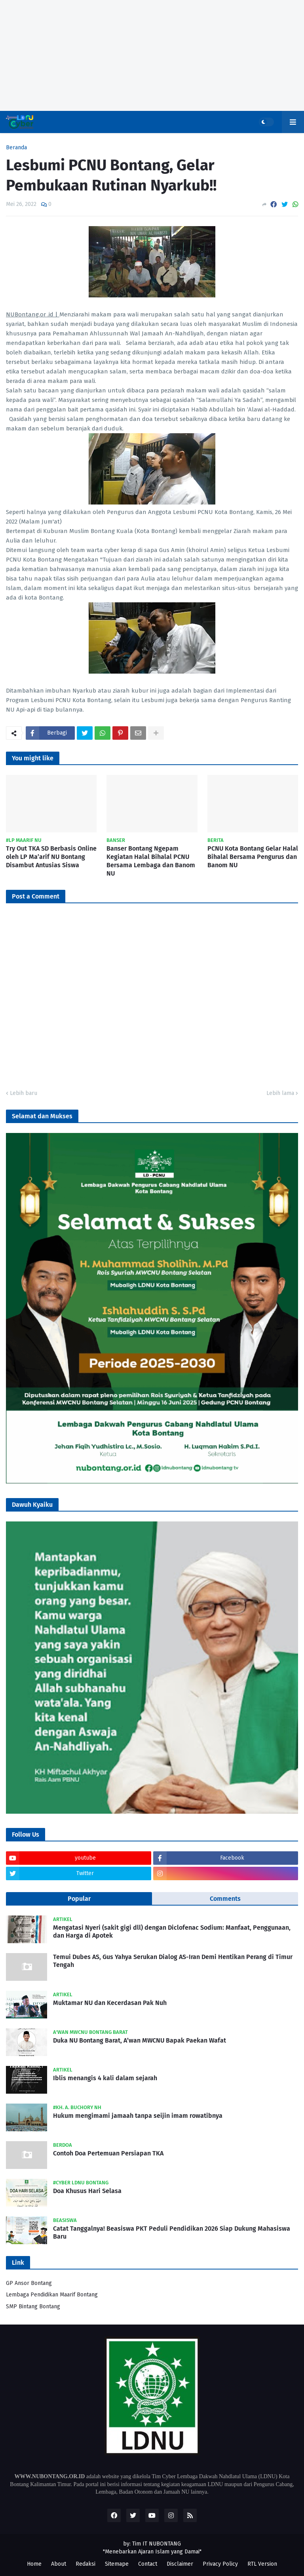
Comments (225, 1898)
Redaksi (85, 2564)
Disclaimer (180, 2564)
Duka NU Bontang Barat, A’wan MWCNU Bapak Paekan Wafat (139, 2040)
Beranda (16, 147)
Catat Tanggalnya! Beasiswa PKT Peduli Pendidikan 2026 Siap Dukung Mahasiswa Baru (171, 2233)
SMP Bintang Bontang (33, 2306)
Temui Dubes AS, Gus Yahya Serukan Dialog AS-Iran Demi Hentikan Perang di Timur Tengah (173, 1961)
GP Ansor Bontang (29, 2283)
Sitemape (117, 2564)
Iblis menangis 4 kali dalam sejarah (105, 2078)
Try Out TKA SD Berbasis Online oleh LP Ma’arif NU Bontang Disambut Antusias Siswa (51, 857)
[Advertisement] (152, 55)
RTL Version (262, 2564)
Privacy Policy (220, 2564)
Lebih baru (23, 1093)
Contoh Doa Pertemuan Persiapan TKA (108, 2153)
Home (34, 2564)
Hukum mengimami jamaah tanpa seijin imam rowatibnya (137, 2115)
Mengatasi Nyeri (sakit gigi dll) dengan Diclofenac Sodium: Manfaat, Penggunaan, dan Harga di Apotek (172, 1932)
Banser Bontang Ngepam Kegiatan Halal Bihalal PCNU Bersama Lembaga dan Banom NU (150, 861)
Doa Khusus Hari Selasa (87, 2191)
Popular (79, 1898)
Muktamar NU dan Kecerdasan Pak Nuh (110, 2003)
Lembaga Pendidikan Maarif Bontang (52, 2294)
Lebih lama (280, 1093)
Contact (147, 2564)
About (58, 2564)
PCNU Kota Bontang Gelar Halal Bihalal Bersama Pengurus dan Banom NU (252, 857)
